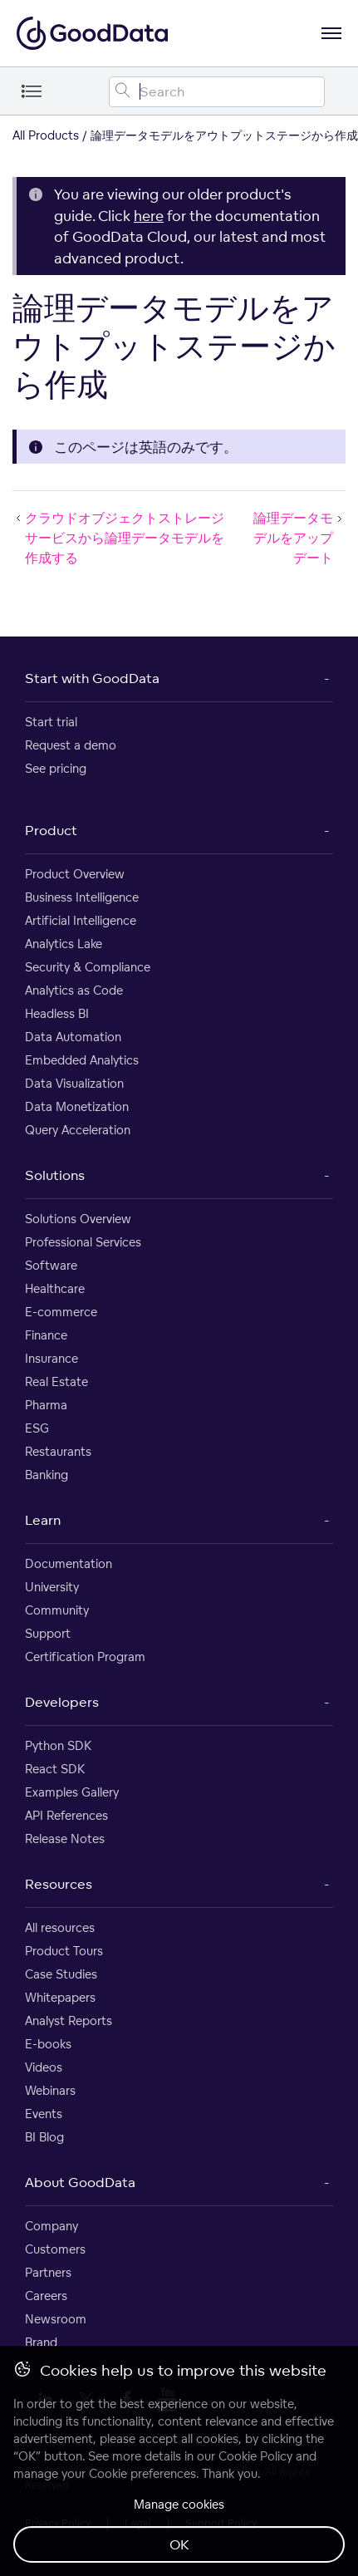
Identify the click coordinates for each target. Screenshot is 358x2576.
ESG (37, 1428)
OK (179, 2544)
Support (48, 1633)
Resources (58, 1883)
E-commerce (61, 1312)
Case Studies (61, 1974)
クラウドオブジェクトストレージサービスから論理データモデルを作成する (118, 537)
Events (43, 2114)
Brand (41, 2342)
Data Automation (73, 1037)
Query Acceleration (77, 1130)
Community (57, 1610)
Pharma (46, 1405)
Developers (62, 1702)
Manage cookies (179, 2504)
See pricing (55, 768)
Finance (46, 1335)
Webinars (50, 2090)
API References (66, 1815)
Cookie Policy (255, 2456)
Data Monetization (77, 1106)
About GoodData (80, 2182)
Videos (43, 2067)
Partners (48, 2272)
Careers (46, 2295)
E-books (48, 2044)
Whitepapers (60, 1997)
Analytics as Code (74, 990)
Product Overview (75, 874)
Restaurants (58, 1451)
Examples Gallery (72, 1792)
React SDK (55, 1769)
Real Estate (56, 1381)
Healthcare (55, 1288)
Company (51, 2226)
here (149, 215)
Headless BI (57, 1013)
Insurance (51, 1358)
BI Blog (44, 2137)
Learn (43, 1520)
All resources (60, 1927)
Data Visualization (74, 1083)
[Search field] (217, 91)
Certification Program (85, 1656)
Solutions (55, 1175)
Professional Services (83, 1242)
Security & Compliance (87, 967)
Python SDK (58, 1745)
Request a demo (70, 745)
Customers (55, 2249)
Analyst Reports (68, 2020)
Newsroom (55, 2319)
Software (51, 1265)
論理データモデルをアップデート (299, 537)
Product (51, 830)
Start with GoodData (92, 678)
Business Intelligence (82, 897)
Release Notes (65, 1838)
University (52, 1587)
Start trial (51, 722)
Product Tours (64, 1951)
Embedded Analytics (82, 1060)
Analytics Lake (63, 944)
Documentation (68, 1563)
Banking (46, 1474)
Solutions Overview (78, 1219)
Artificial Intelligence (80, 920)
